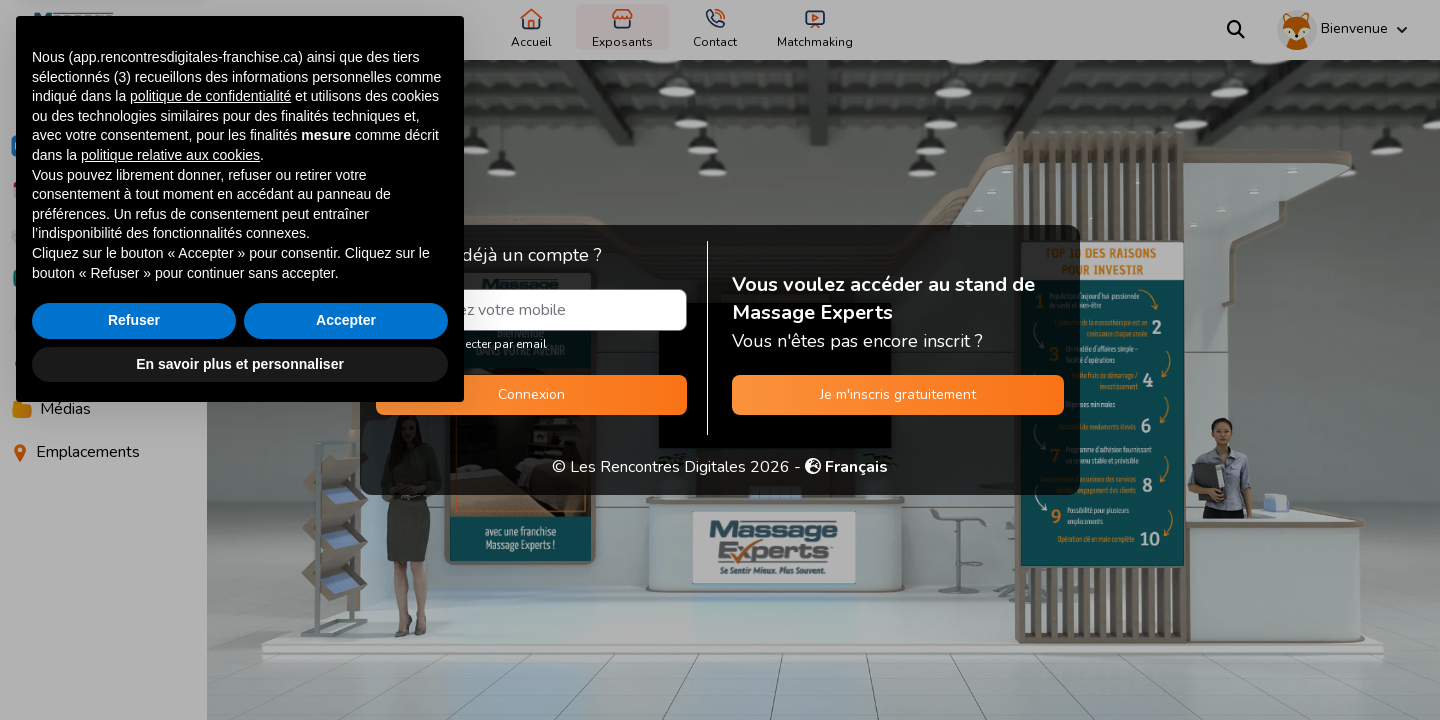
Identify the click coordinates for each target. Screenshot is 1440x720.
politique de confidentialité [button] (210, 398)
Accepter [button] (346, 622)
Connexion (531, 394)
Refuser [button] (134, 622)
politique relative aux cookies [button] (170, 457)
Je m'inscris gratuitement (898, 394)
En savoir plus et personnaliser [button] (240, 665)
